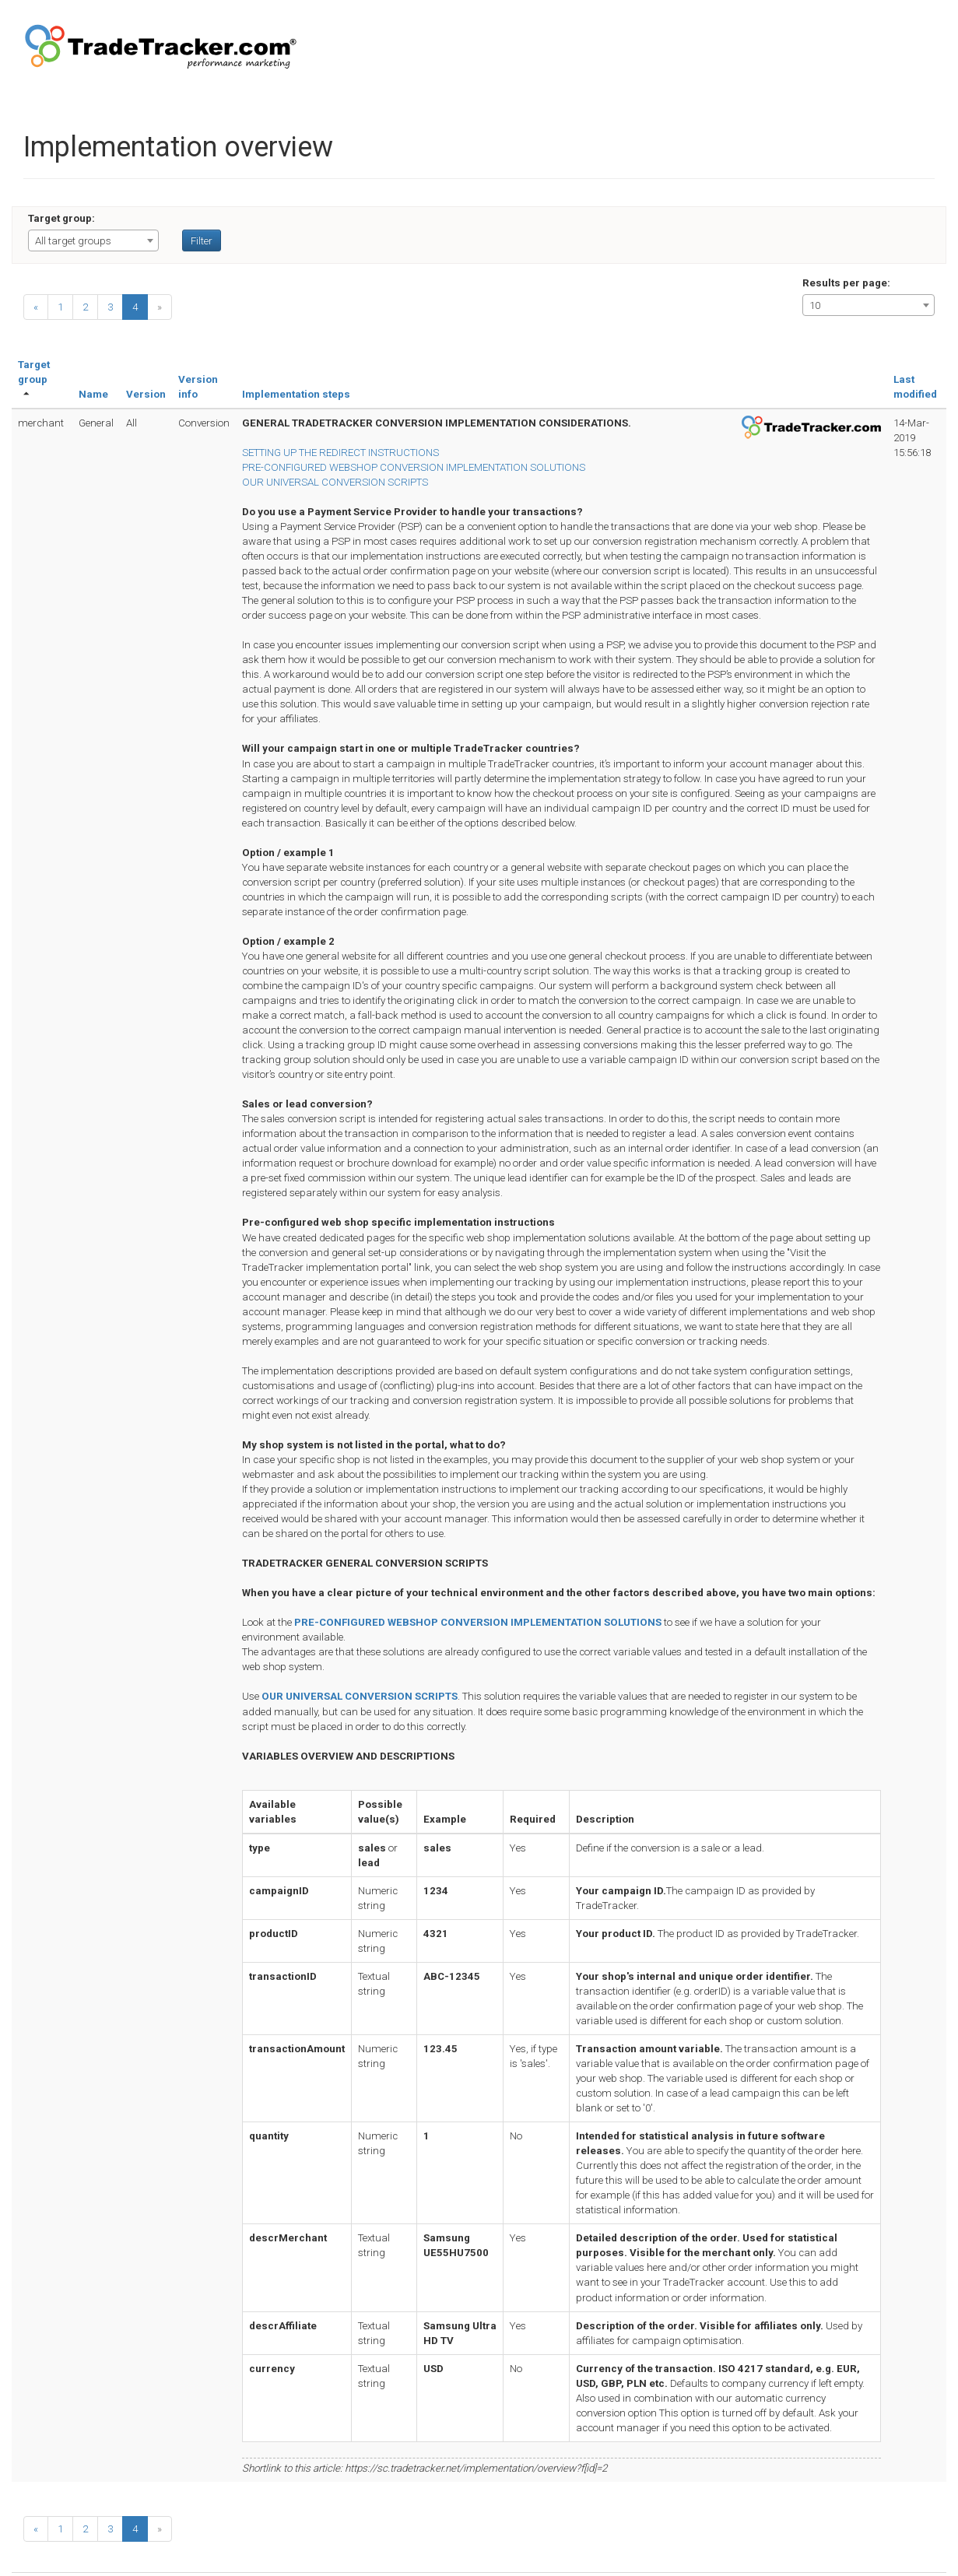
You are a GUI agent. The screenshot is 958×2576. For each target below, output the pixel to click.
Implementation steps (296, 394)
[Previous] (35, 307)
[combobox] (93, 240)
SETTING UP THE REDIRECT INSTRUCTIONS (340, 452)
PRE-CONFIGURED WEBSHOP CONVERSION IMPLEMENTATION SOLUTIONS (413, 467)
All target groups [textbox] (73, 241)
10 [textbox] (814, 305)
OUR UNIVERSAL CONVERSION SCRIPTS (335, 482)
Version (146, 394)
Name (93, 394)
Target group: (61, 218)
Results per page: (846, 283)
